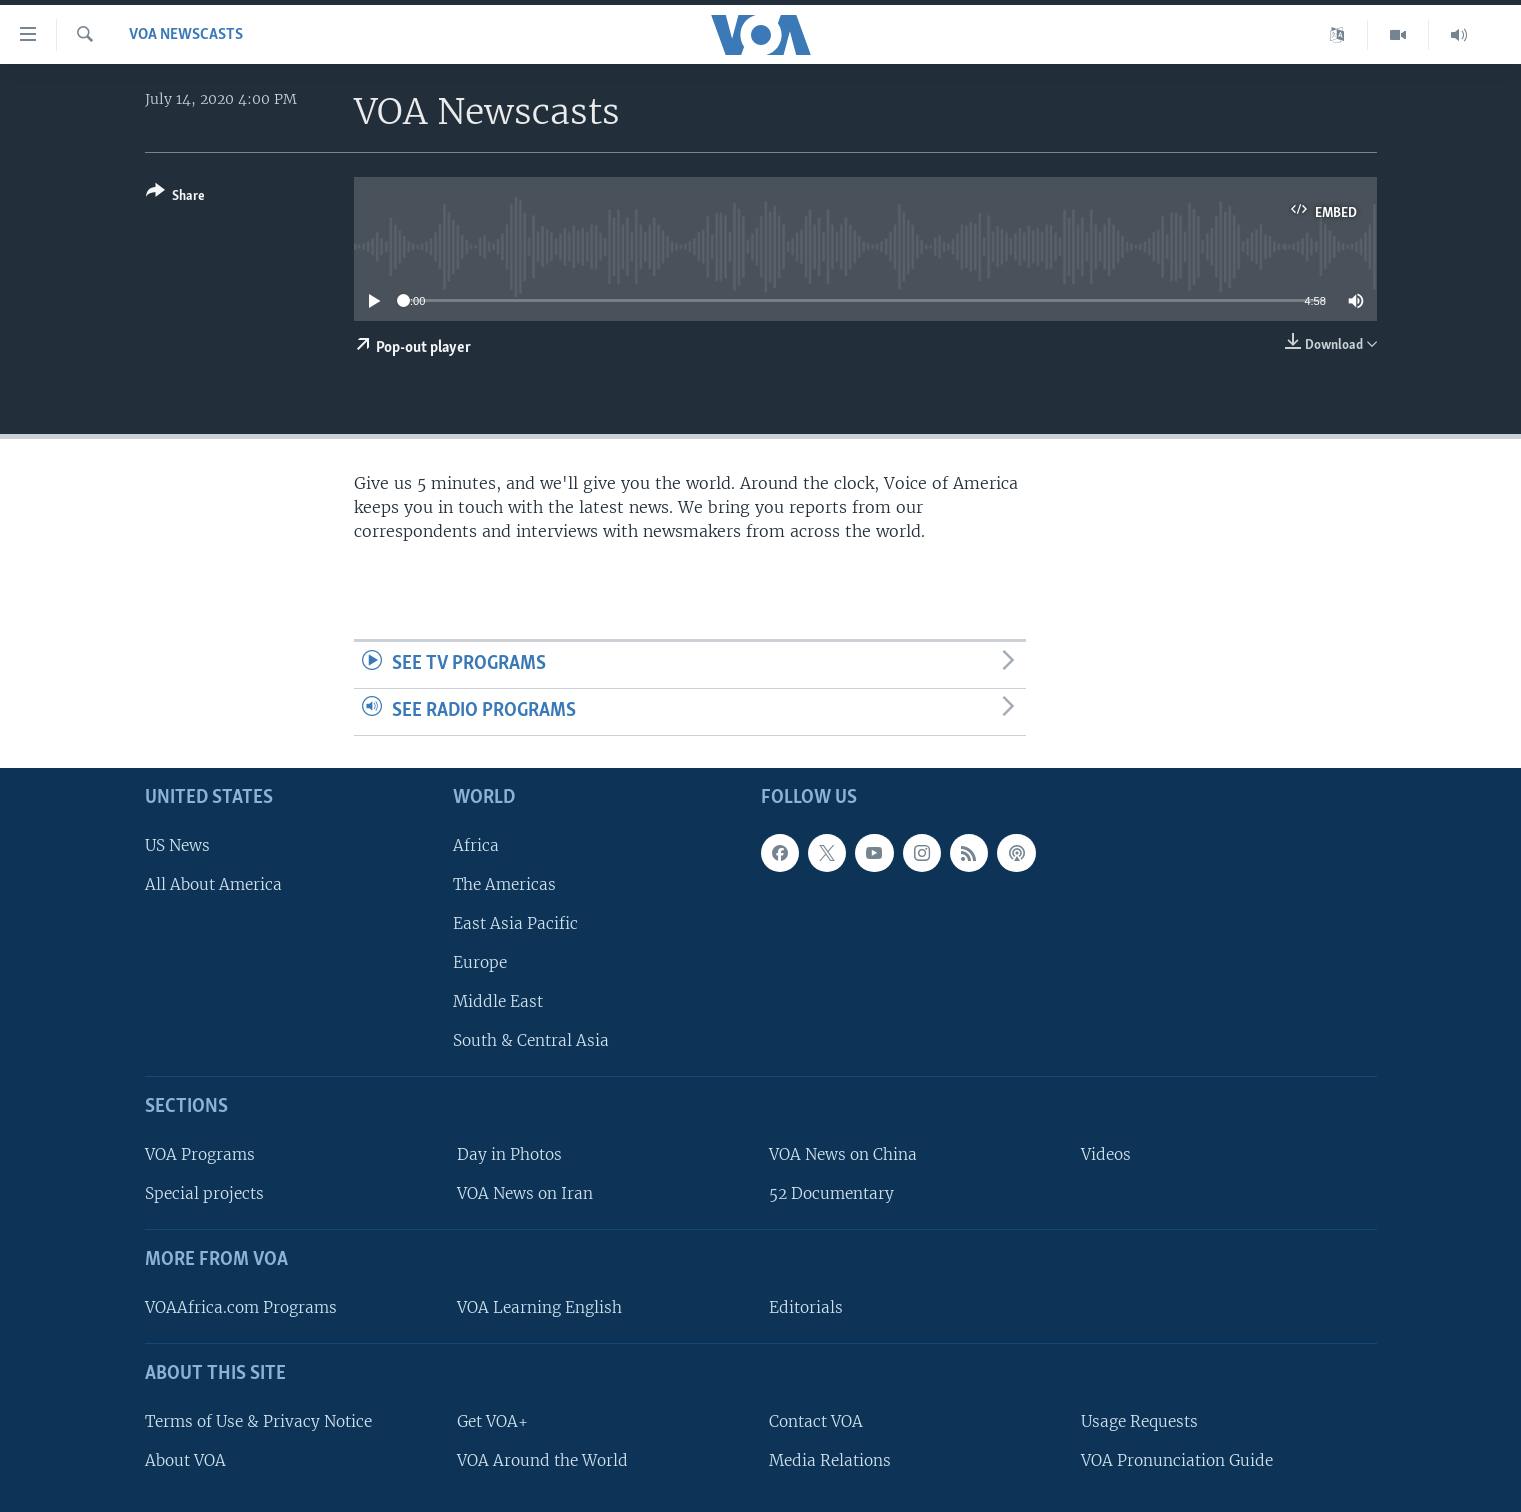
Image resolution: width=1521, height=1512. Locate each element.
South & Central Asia (531, 1040)
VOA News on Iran (525, 1193)
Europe (480, 962)
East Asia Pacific (515, 923)
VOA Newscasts (186, 35)
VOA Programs (200, 1154)
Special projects (204, 1193)
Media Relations (830, 1459)
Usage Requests (1139, 1420)
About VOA (185, 1459)
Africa (476, 844)
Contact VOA (816, 1420)
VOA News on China (843, 1154)
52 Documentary (831, 1193)
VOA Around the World (542, 1459)
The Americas (504, 883)
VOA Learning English (539, 1307)
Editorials (806, 1307)
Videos (1106, 1154)
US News (177, 844)
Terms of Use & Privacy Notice (258, 1420)
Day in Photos (509, 1154)
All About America (213, 883)
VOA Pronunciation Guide (1177, 1459)
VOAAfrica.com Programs (241, 1307)
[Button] (175, 197)
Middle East (498, 1001)
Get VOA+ (492, 1420)
